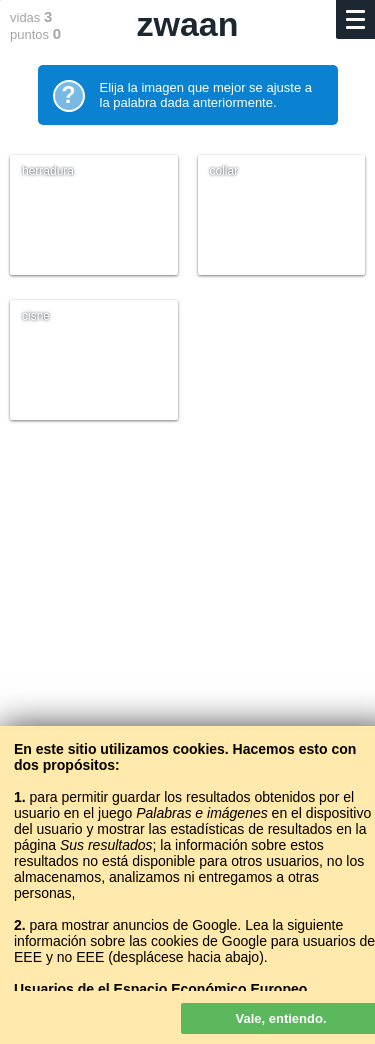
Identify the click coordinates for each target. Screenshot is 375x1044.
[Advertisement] (187, 662)
